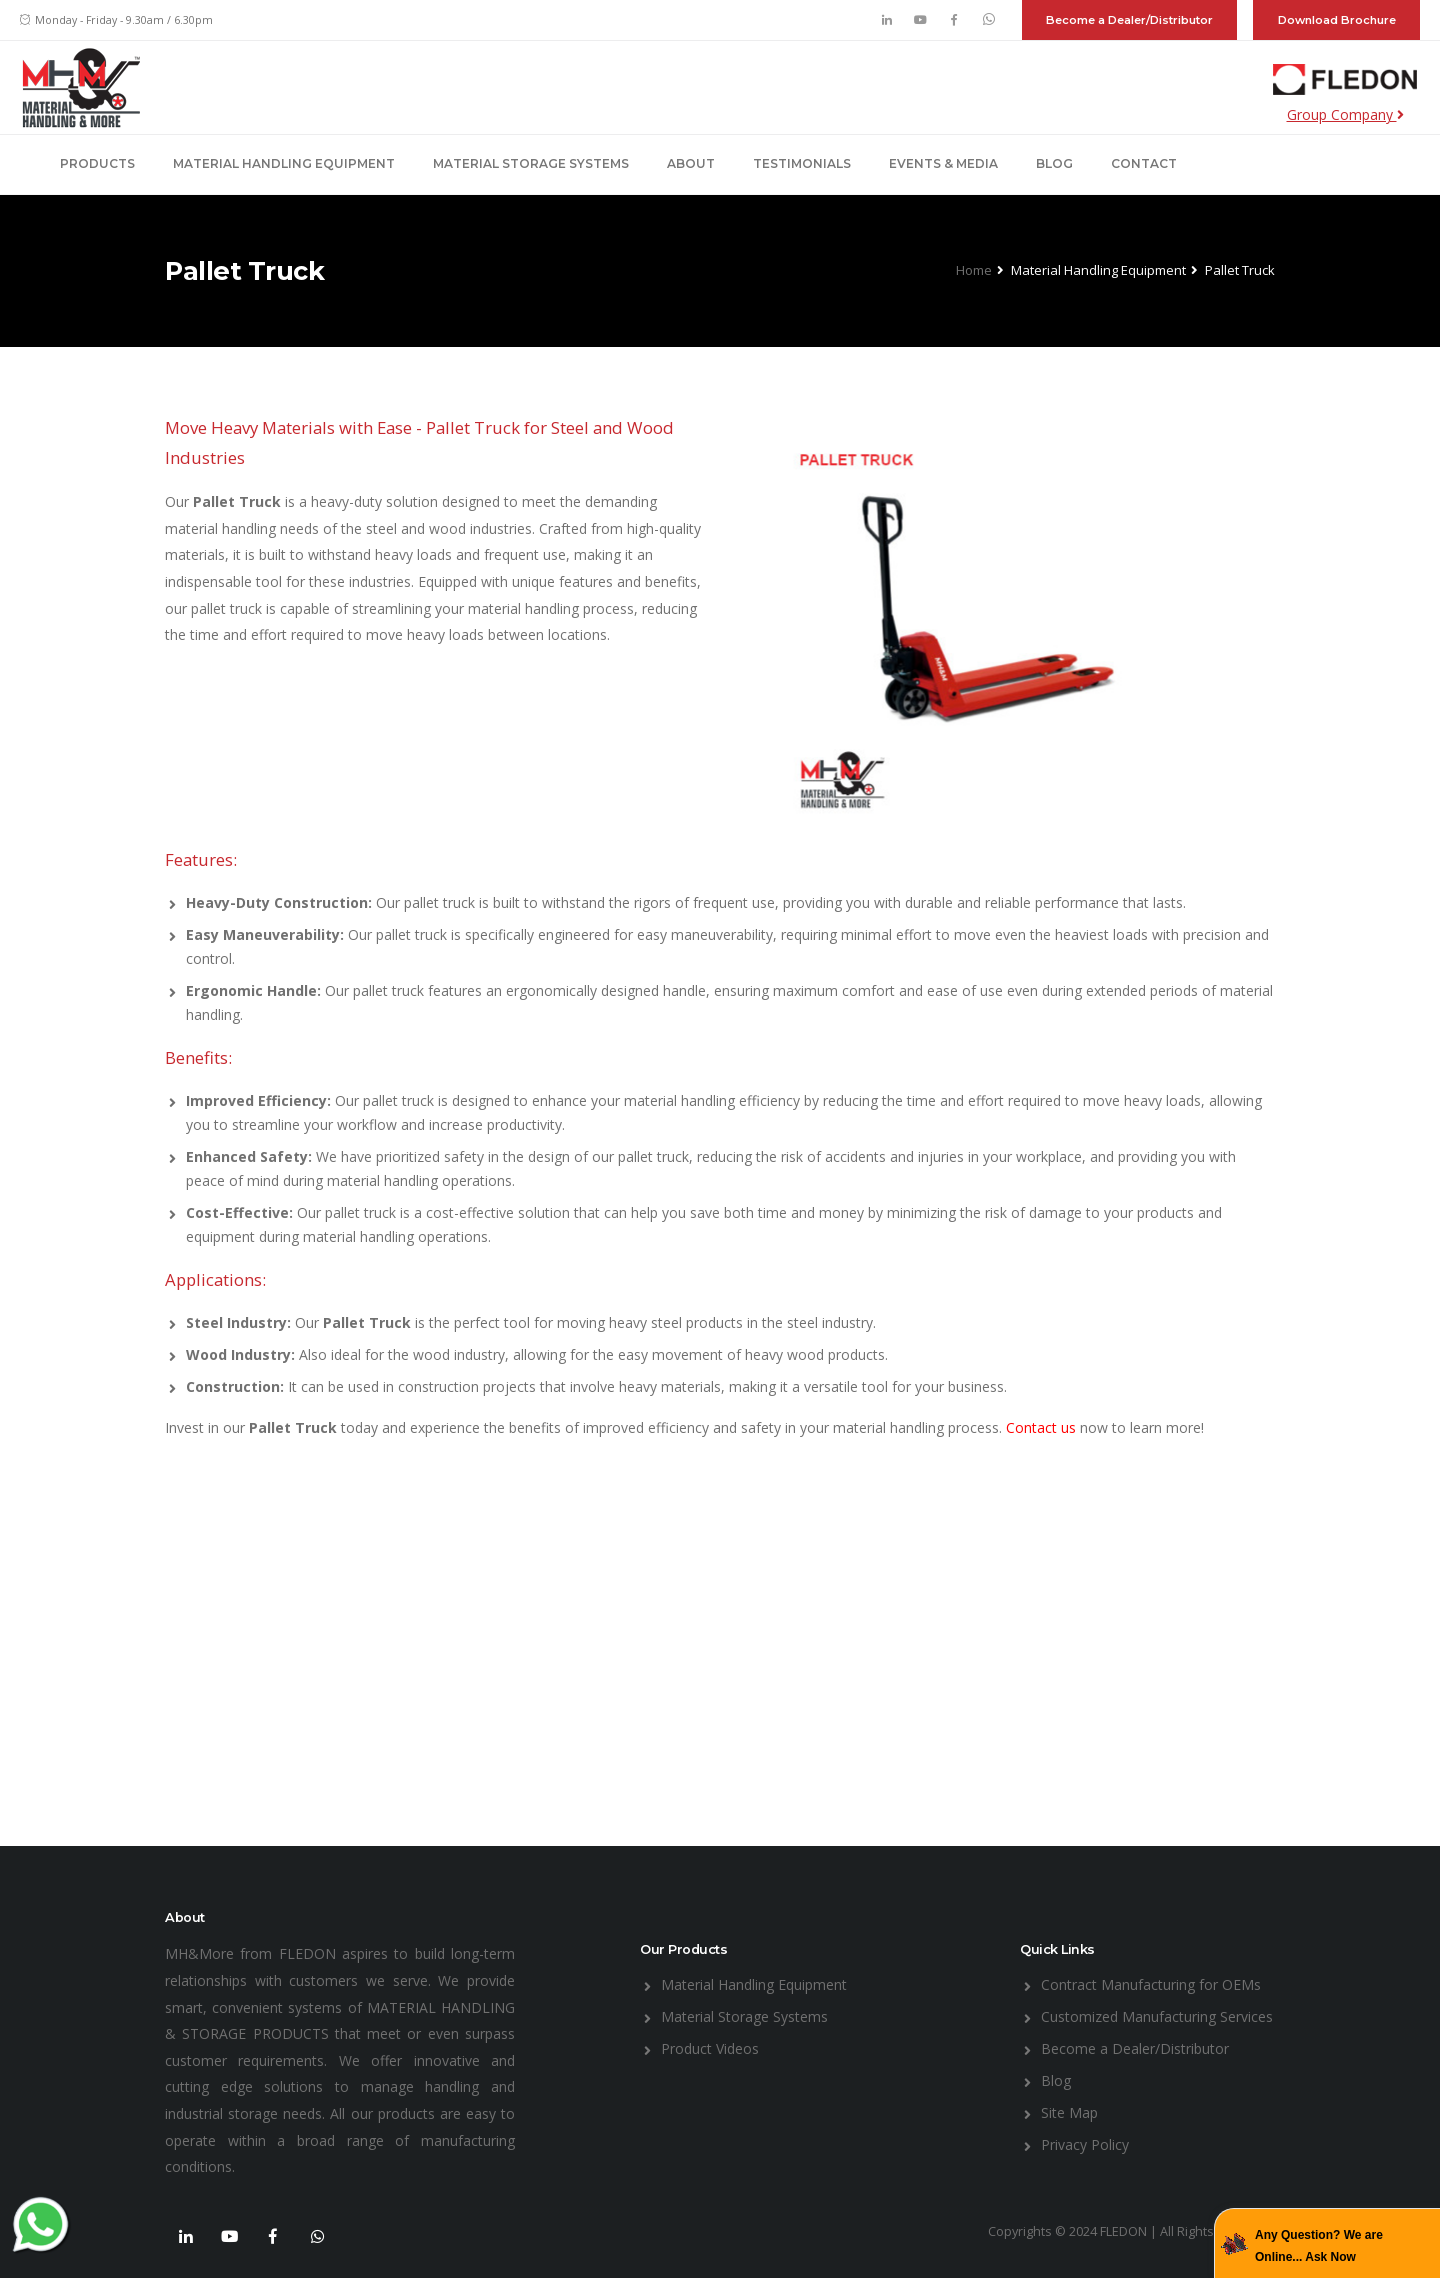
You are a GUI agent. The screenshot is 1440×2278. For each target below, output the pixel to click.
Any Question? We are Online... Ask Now (1319, 2246)
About (691, 163)
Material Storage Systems (531, 163)
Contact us (1043, 1427)
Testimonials (802, 163)
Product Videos (710, 2048)
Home (974, 270)
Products (97, 163)
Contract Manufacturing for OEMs (1151, 1984)
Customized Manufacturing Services (1157, 2016)
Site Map (1069, 2112)
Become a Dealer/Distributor (1129, 20)
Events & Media (943, 163)
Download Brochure (1337, 20)
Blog (1054, 163)
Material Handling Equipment (284, 163)
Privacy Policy (1085, 2144)
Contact (1144, 163)
